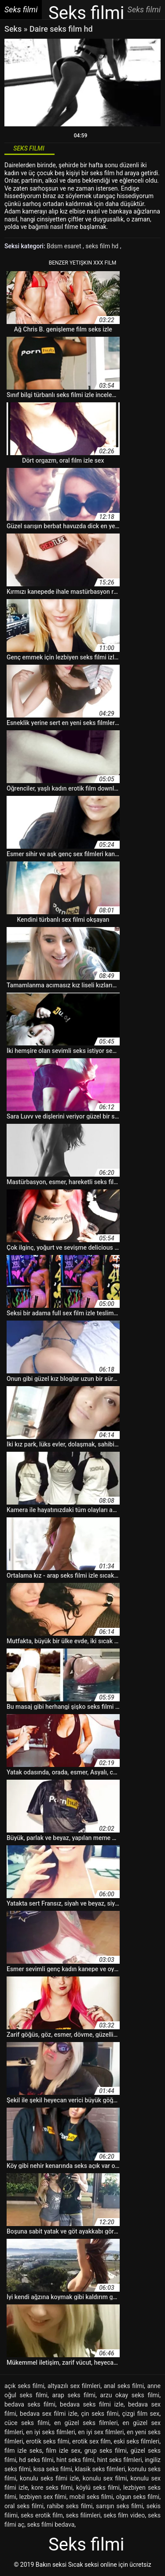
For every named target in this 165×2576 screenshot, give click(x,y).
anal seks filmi (124, 2385)
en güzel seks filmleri (85, 2422)
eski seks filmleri (136, 2441)
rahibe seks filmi (70, 2506)
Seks (13, 28)
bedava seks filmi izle (92, 2404)
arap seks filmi (73, 2395)
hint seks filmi (75, 2459)
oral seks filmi (24, 2506)
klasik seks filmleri (100, 2469)
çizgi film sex (140, 2413)
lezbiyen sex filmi (42, 2496)
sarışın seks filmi (119, 2506)
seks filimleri (83, 2515)
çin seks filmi (99, 2413)
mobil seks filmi (91, 2496)
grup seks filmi (105, 2450)
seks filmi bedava (51, 2524)
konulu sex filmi (105, 2478)
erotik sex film (91, 2441)
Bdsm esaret (65, 246)
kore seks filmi (52, 2487)
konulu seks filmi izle (49, 2478)
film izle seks (23, 2450)
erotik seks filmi (47, 2441)
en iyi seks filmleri (50, 2432)
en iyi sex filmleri (101, 2432)
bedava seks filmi (29, 2404)
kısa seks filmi (52, 2469)
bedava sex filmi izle (48, 2413)
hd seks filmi (36, 2459)
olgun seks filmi (138, 2496)
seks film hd (102, 246)
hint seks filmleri (119, 2459)
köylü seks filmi (98, 2487)
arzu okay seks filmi (129, 2395)
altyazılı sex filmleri (74, 2385)
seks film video (124, 2515)
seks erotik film (42, 2515)
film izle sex (63, 2450)
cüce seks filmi (26, 2422)
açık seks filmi (24, 2385)
